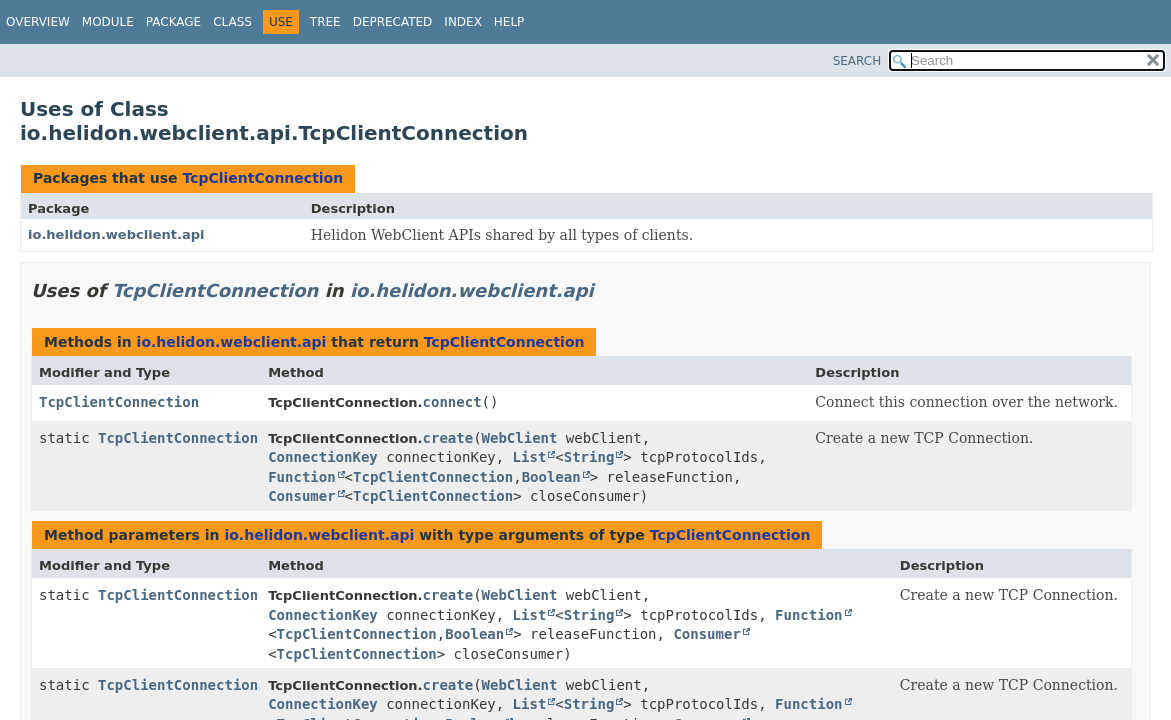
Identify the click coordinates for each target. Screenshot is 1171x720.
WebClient (520, 438)
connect (452, 402)
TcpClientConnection (262, 178)
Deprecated (393, 22)
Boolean (551, 477)
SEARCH (857, 61)
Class (232, 22)
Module (108, 22)
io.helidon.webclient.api (116, 234)
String (589, 457)
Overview (38, 22)
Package (173, 22)
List (530, 457)
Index (463, 22)
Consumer (301, 496)
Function (301, 477)
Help (509, 22)
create (448, 438)
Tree (325, 22)
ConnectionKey (323, 457)
